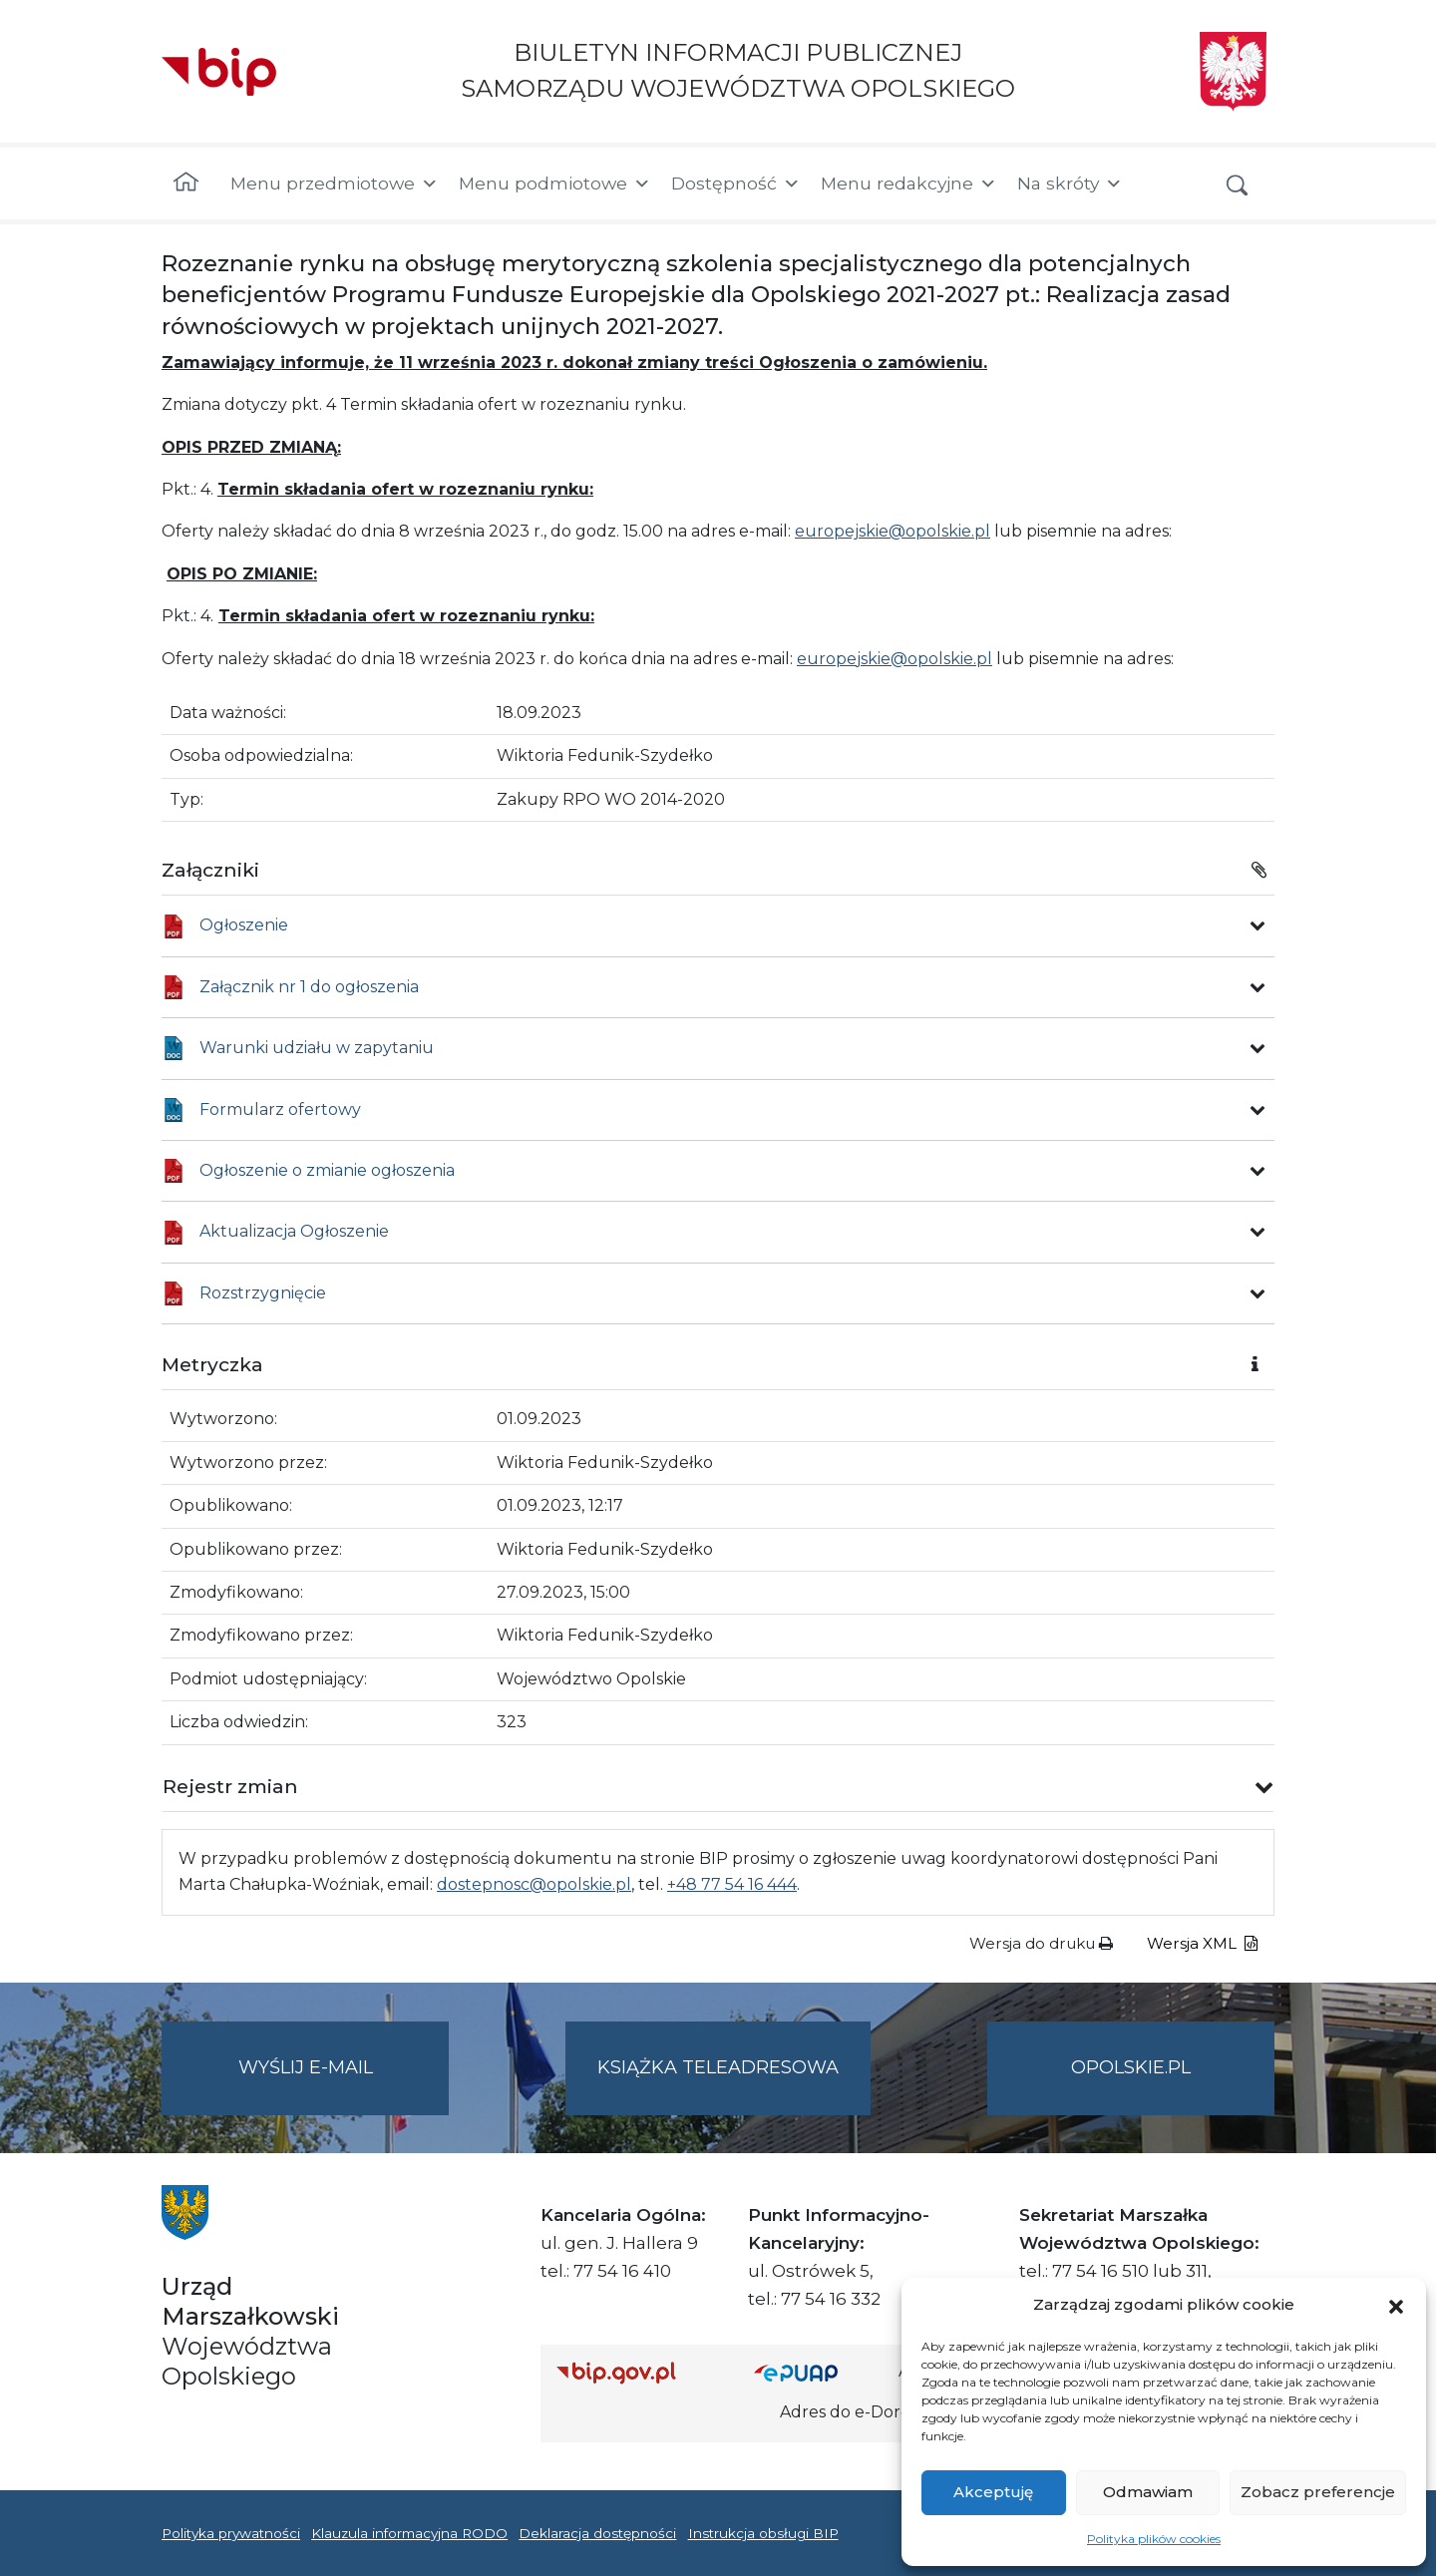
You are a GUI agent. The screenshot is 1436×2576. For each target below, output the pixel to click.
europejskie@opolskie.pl (892, 531)
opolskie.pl (1131, 2067)
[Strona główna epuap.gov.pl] (818, 2372)
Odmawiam (1148, 2491)
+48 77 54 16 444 (732, 1884)
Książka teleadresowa (718, 2067)
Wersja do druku (1041, 1943)
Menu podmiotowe (555, 183)
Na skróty (1070, 183)
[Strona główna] (186, 183)
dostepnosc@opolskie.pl (534, 1884)
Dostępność (736, 183)
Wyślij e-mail (344, 2083)
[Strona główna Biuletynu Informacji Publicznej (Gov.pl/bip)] (639, 2372)
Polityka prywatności (231, 2533)
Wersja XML (1202, 1943)
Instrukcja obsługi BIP (763, 2533)
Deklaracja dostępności (597, 2533)
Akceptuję (993, 2491)
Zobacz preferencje (1318, 2491)
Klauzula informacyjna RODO (409, 2533)
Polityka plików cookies (1154, 2538)
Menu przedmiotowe (334, 183)
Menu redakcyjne (909, 183)
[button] (1396, 2305)
